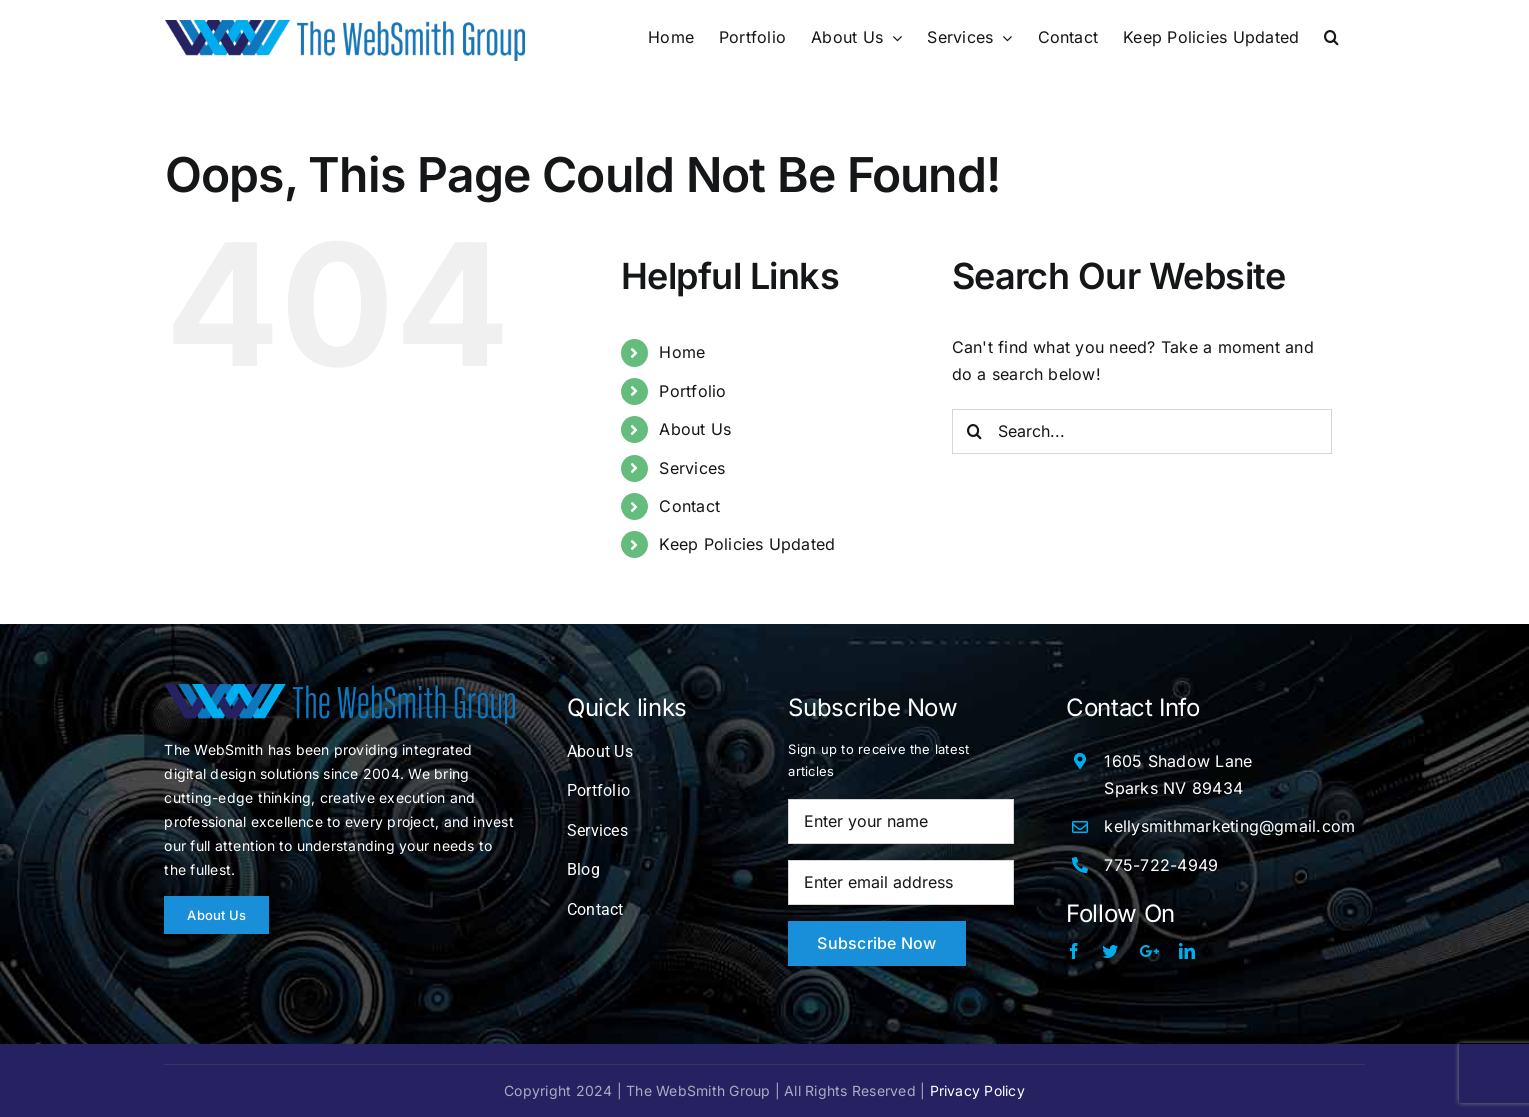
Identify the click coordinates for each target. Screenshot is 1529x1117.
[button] (1331, 37)
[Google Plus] (1149, 951)
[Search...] (1142, 431)
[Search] (974, 431)
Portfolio (692, 391)
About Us (695, 429)
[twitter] (1110, 951)
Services (692, 468)
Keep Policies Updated (747, 544)
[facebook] (1074, 951)
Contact (689, 506)
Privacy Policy (977, 1090)
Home (682, 352)
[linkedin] (1187, 951)
